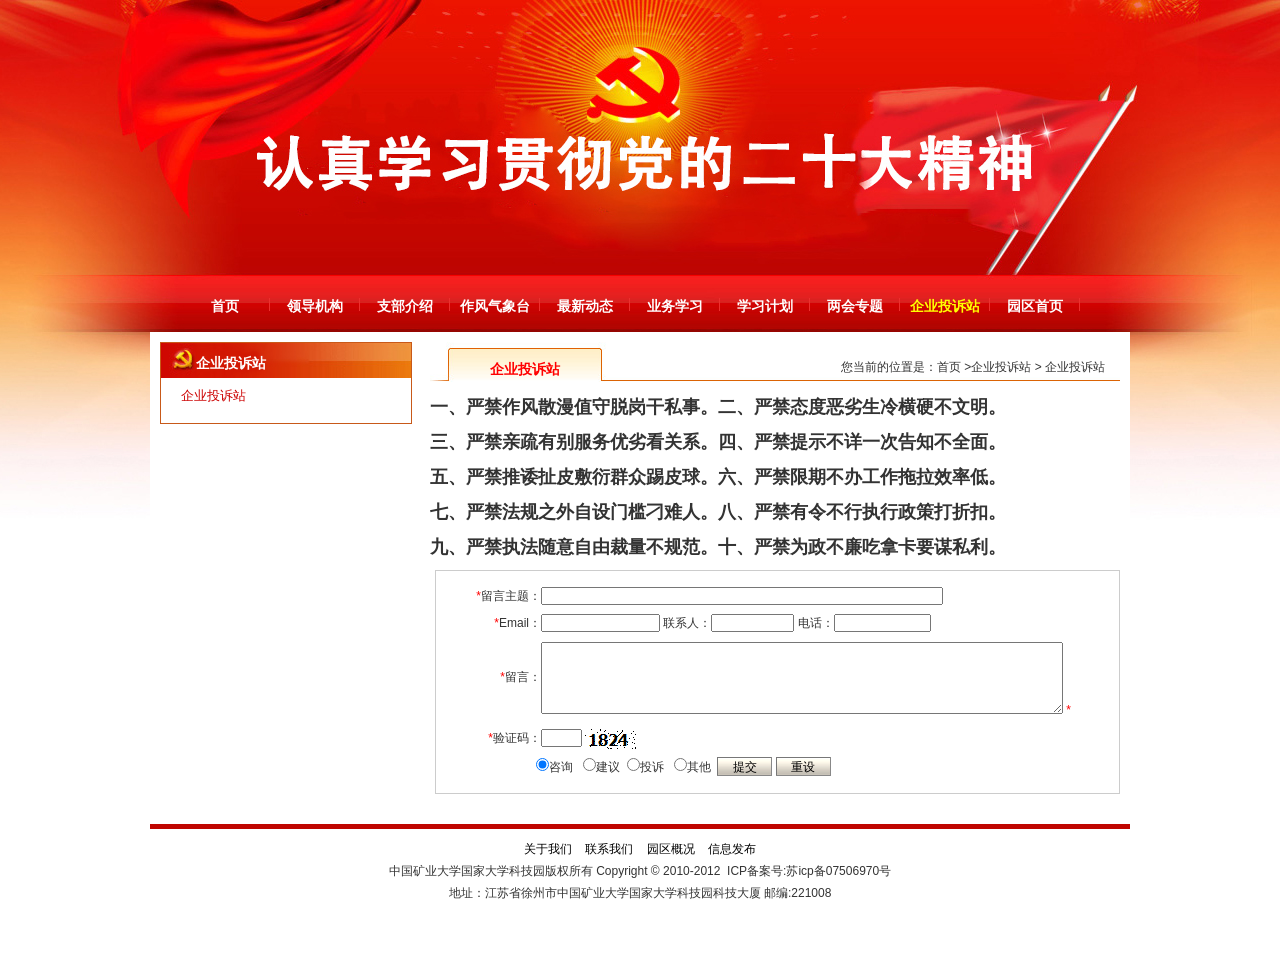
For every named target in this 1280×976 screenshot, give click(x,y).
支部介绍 (405, 306)
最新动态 (585, 306)
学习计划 (765, 306)
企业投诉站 (945, 306)
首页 (225, 306)
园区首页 (1035, 306)
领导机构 (315, 306)
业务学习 (675, 306)
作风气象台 (495, 306)
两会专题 (855, 306)
